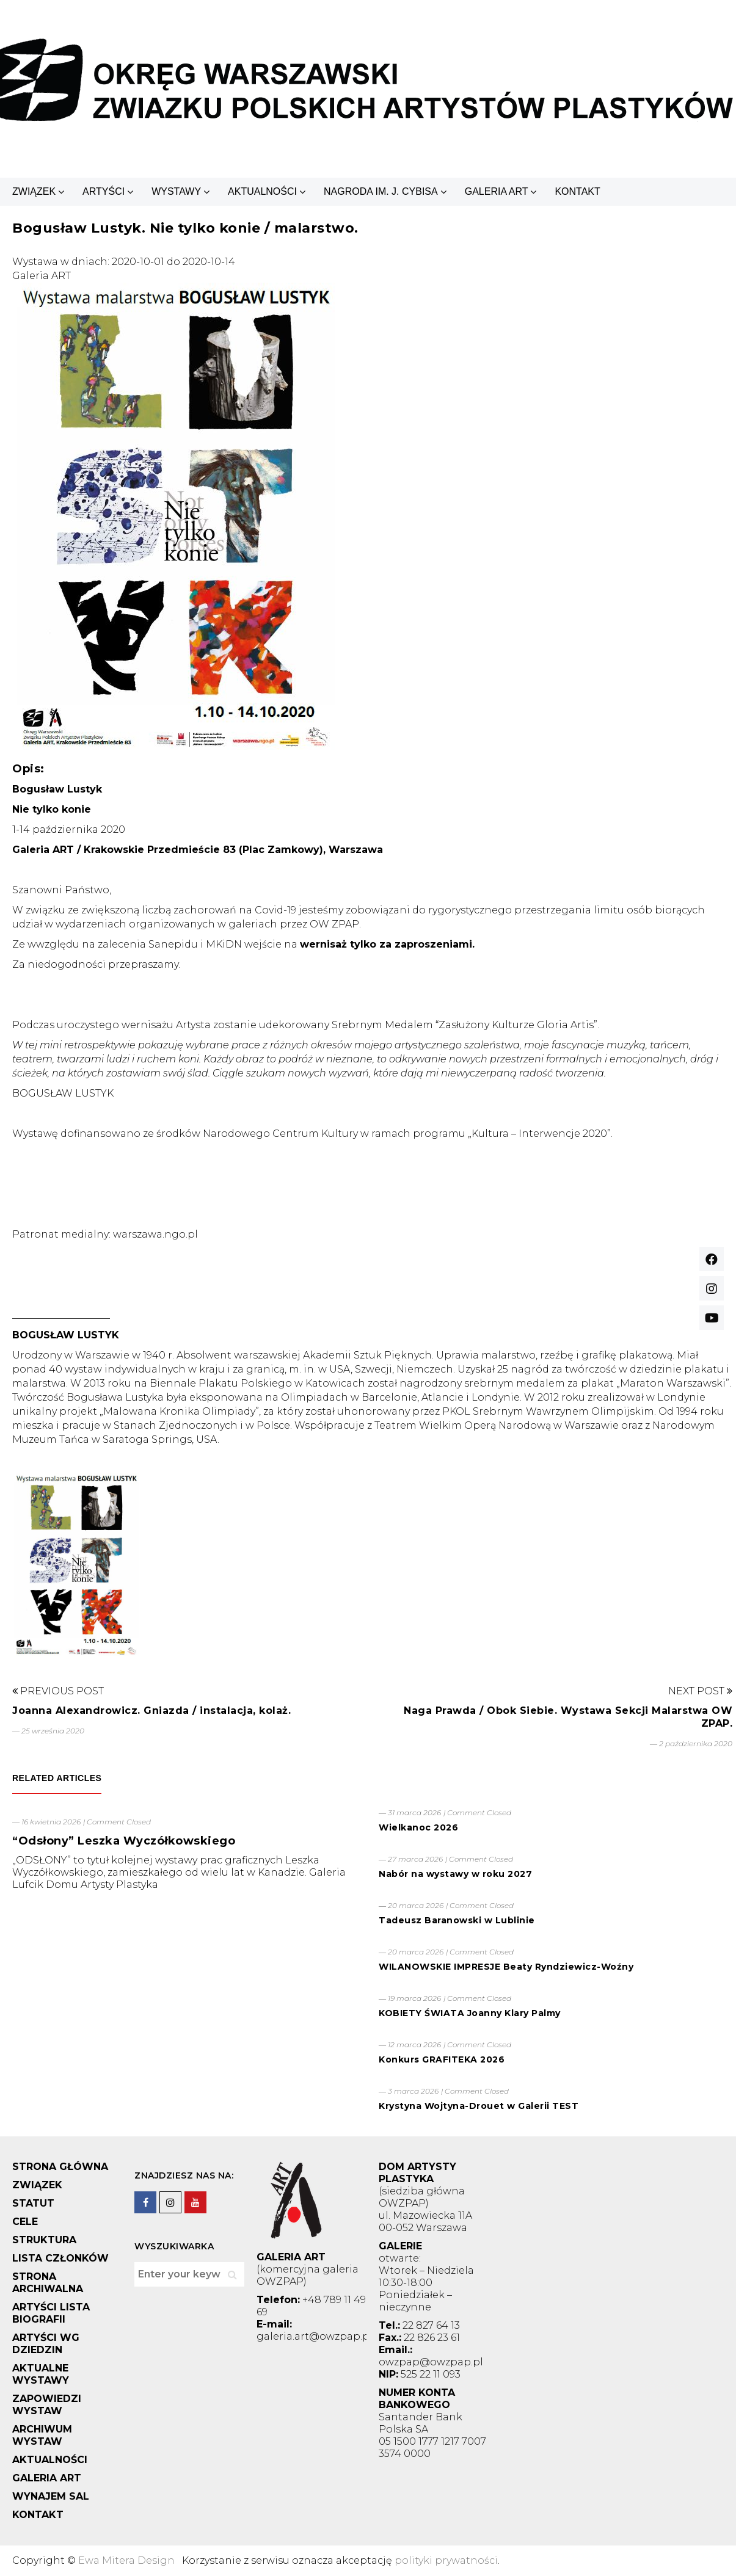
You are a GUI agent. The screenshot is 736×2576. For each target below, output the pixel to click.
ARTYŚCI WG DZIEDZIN (45, 2344)
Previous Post (58, 1691)
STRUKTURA (44, 2240)
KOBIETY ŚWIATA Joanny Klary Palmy (470, 2013)
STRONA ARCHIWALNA (47, 2283)
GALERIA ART (496, 191)
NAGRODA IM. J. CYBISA (381, 191)
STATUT (33, 2203)
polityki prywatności (446, 2560)
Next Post (700, 1691)
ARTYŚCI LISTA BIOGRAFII (51, 2313)
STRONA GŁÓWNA (60, 2166)
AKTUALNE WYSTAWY (40, 2374)
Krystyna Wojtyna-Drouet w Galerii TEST (478, 2105)
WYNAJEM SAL (50, 2496)
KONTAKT (577, 191)
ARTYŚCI (103, 191)
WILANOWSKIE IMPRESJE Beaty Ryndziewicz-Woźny (506, 1966)
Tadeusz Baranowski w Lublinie (457, 1920)
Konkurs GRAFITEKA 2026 (442, 2059)
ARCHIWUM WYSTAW (42, 2435)
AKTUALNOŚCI (262, 191)
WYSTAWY (176, 191)
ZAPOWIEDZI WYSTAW (46, 2405)
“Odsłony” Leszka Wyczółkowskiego (123, 1841)
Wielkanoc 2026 (418, 1827)
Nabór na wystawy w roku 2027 (455, 1873)
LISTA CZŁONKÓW (60, 2258)
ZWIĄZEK (34, 191)
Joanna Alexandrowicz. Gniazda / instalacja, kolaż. (151, 1710)
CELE (25, 2221)
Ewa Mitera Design (126, 2560)
